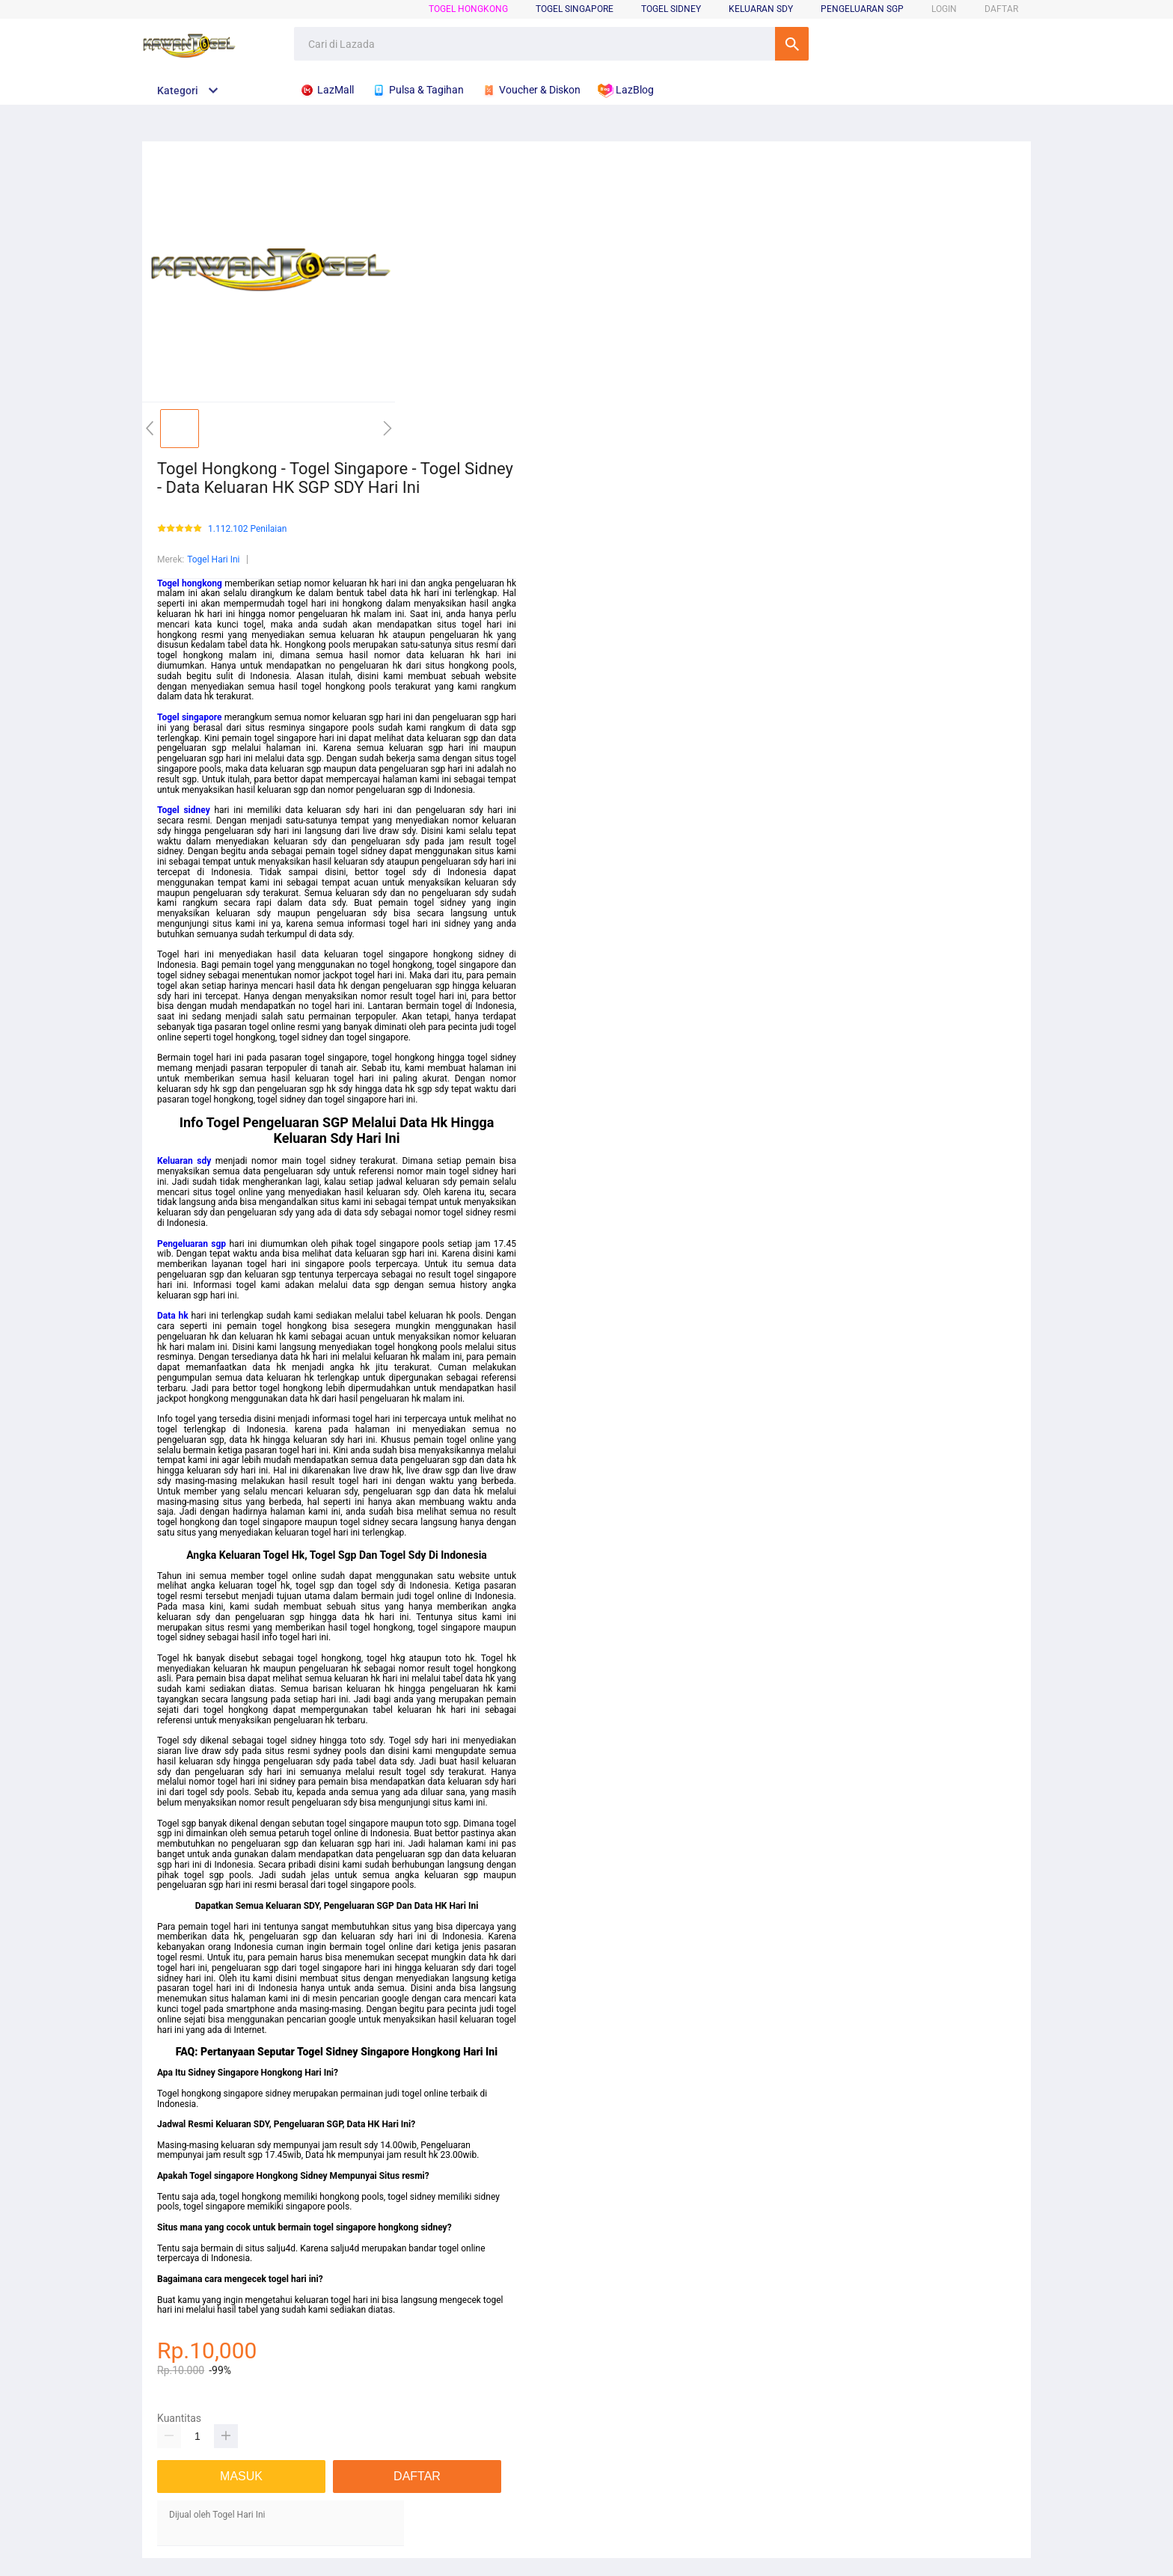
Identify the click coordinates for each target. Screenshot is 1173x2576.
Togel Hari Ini (213, 559)
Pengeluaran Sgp (862, 9)
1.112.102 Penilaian (247, 529)
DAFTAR (1001, 9)
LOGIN (944, 9)
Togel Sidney (671, 9)
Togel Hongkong (468, 9)
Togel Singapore (574, 9)
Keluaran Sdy (761, 9)
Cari (792, 44)
